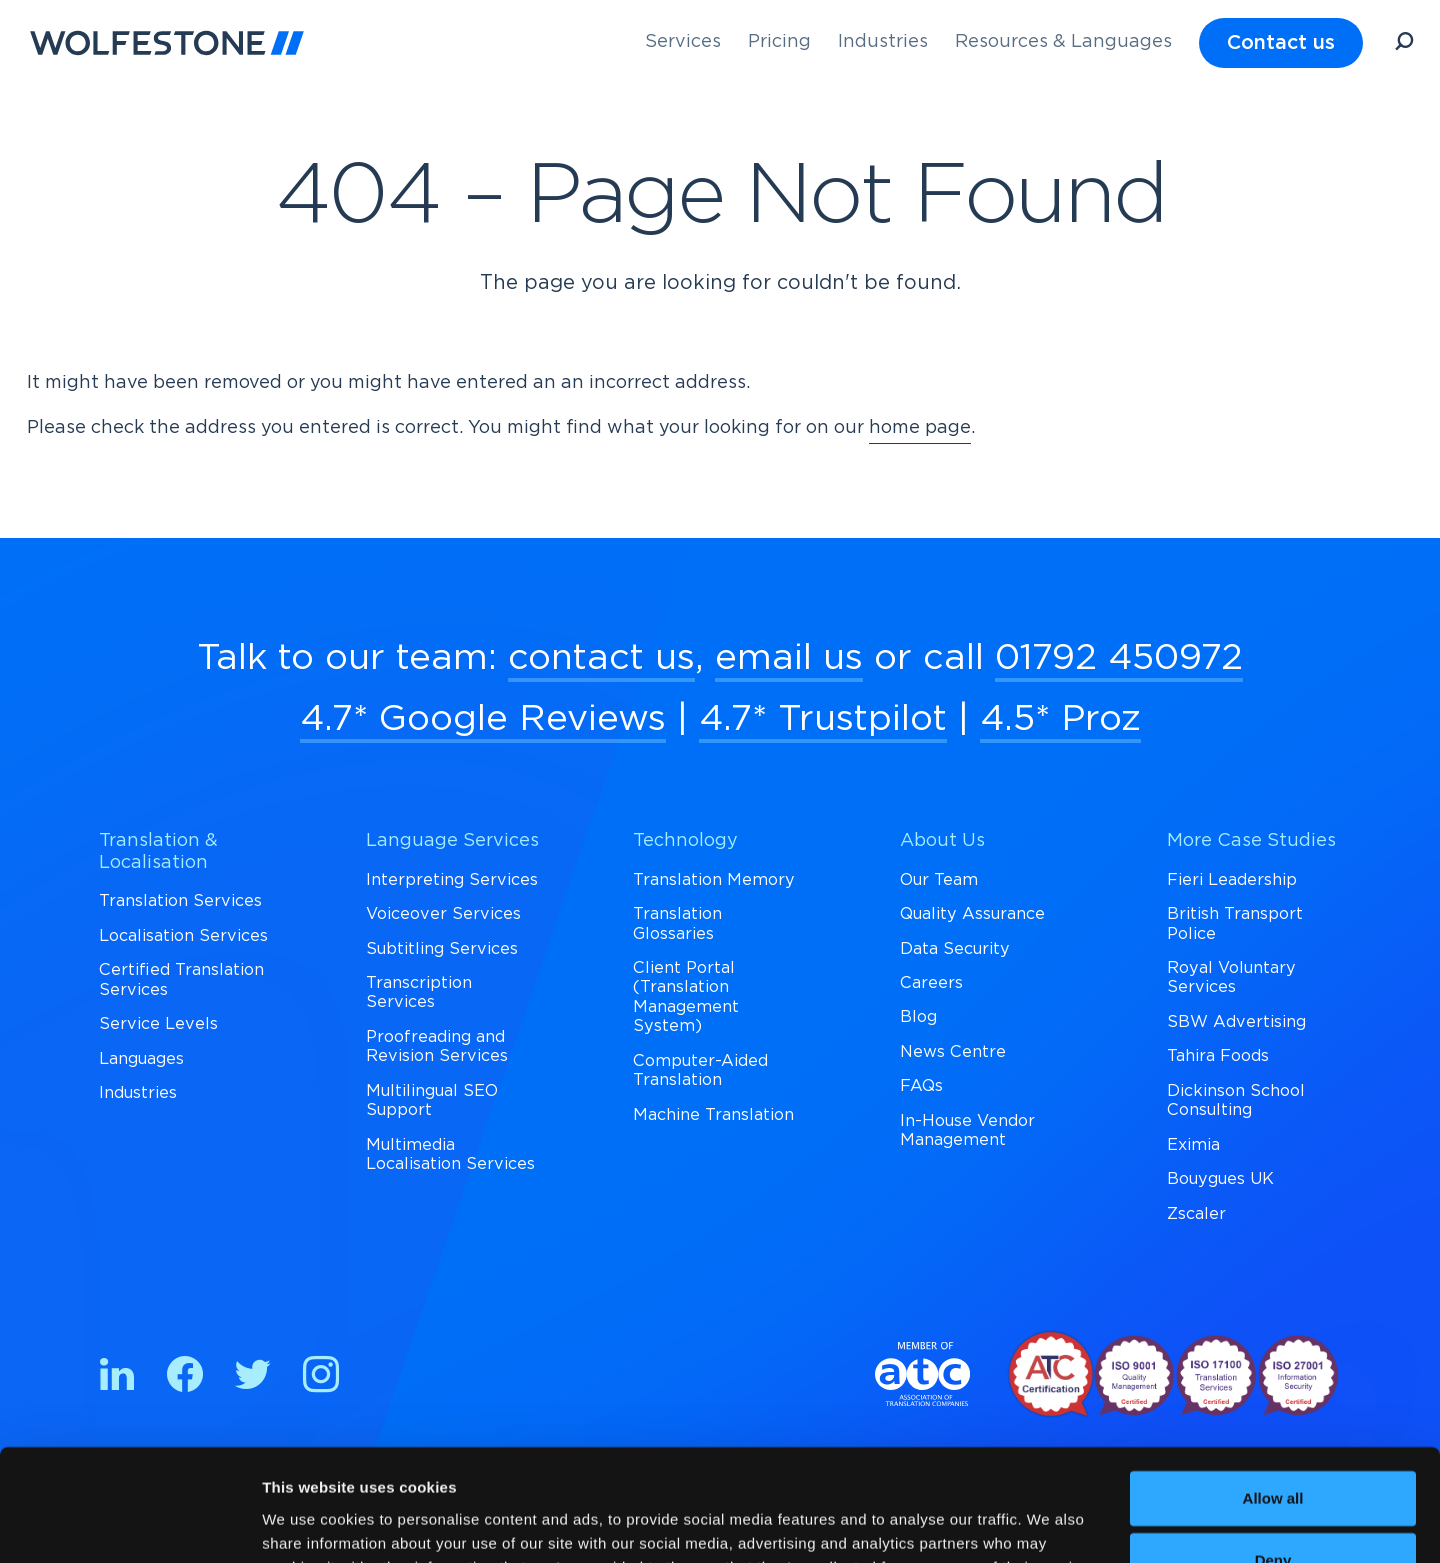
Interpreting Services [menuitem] (452, 880)
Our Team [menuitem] (939, 880)
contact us (601, 658)
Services (683, 42)
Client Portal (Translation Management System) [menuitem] (686, 997)
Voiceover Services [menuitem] (443, 914)
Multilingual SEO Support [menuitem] (432, 1100)
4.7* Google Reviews (483, 719)
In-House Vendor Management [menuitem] (967, 1130)
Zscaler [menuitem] (1196, 1214)
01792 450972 (1119, 658)
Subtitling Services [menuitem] (442, 949)
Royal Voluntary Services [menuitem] (1231, 977)
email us (789, 658)
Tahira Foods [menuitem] (1218, 1056)
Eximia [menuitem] (1193, 1145)
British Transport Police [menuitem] (1235, 923)
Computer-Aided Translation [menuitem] (700, 1070)
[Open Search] (1404, 44)
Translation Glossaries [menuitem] (677, 923)
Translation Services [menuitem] (180, 901)
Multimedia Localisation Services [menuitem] (450, 1154)
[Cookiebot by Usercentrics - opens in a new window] (129, 1524)
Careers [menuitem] (931, 983)
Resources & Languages (1063, 42)
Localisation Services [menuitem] (183, 936)
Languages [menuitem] (141, 1059)
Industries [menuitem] (138, 1093)
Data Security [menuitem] (955, 949)
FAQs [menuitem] (921, 1086)
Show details (308, 1523)
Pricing (779, 42)
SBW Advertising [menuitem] (1236, 1022)
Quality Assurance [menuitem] (972, 914)
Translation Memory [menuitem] (714, 880)
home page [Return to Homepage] (920, 428)
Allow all (1273, 1399)
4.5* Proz (1060, 719)
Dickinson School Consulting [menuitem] (1236, 1100)
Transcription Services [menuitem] (419, 992)
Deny (1273, 1461)
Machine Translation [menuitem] (713, 1115)
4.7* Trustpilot (823, 719)
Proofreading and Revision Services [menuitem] (437, 1046)
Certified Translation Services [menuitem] (181, 979)
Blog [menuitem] (918, 1017)
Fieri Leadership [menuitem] (1232, 880)
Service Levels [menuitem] (158, 1024)
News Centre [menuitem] (953, 1052)
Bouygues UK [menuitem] (1220, 1179)
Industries (883, 42)
